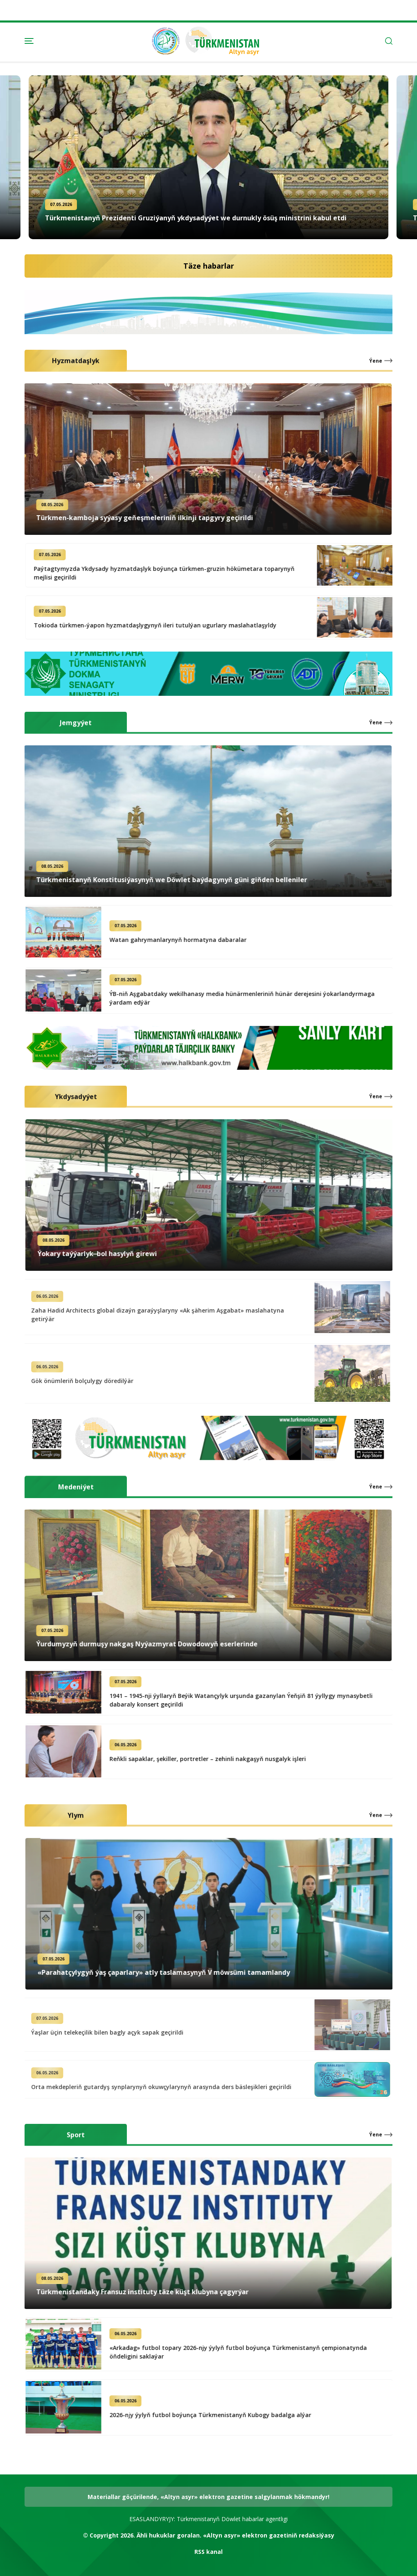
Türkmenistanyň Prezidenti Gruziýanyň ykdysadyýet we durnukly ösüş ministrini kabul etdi (196, 217)
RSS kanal (208, 2552)
